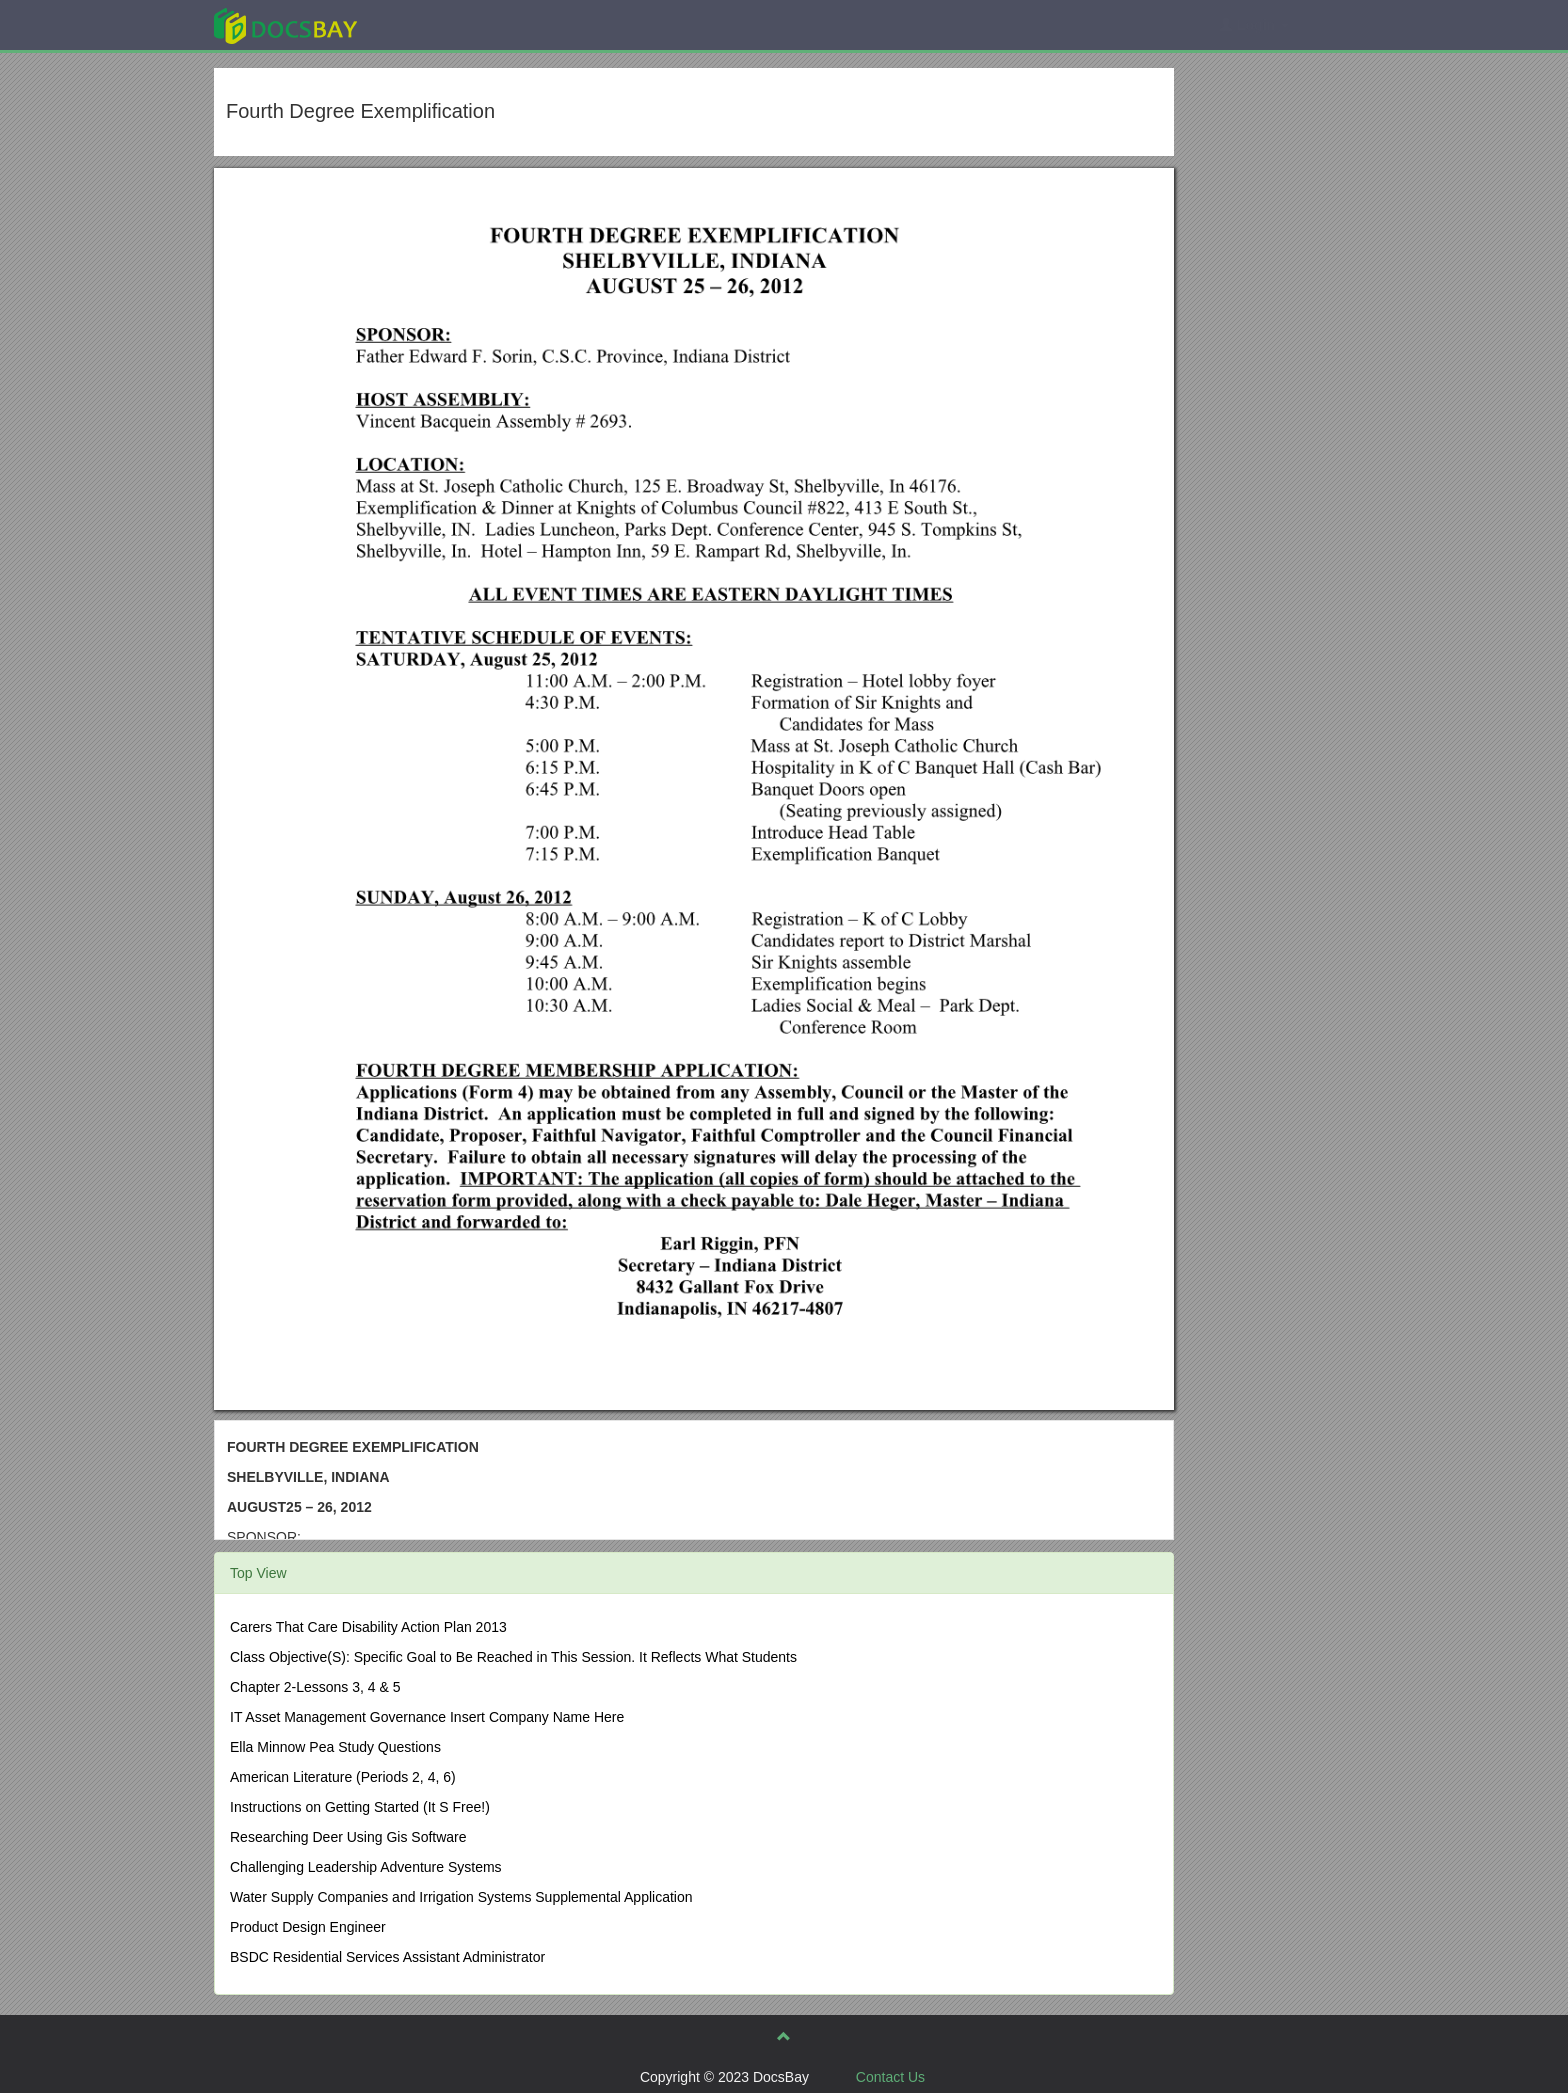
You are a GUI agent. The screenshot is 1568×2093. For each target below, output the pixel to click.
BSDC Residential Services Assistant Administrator (387, 1957)
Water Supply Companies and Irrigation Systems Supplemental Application (461, 1897)
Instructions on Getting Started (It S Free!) (360, 1807)
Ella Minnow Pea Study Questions (335, 1747)
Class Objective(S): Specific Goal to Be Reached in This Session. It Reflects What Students (513, 1657)
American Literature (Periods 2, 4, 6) (343, 1777)
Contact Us (890, 2077)
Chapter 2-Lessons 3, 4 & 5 (315, 1687)
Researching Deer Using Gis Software (348, 1837)
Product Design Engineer (308, 1927)
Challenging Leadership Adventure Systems (366, 1867)
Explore (435, 24)
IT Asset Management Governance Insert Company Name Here (427, 1717)
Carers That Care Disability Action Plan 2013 (368, 1627)
